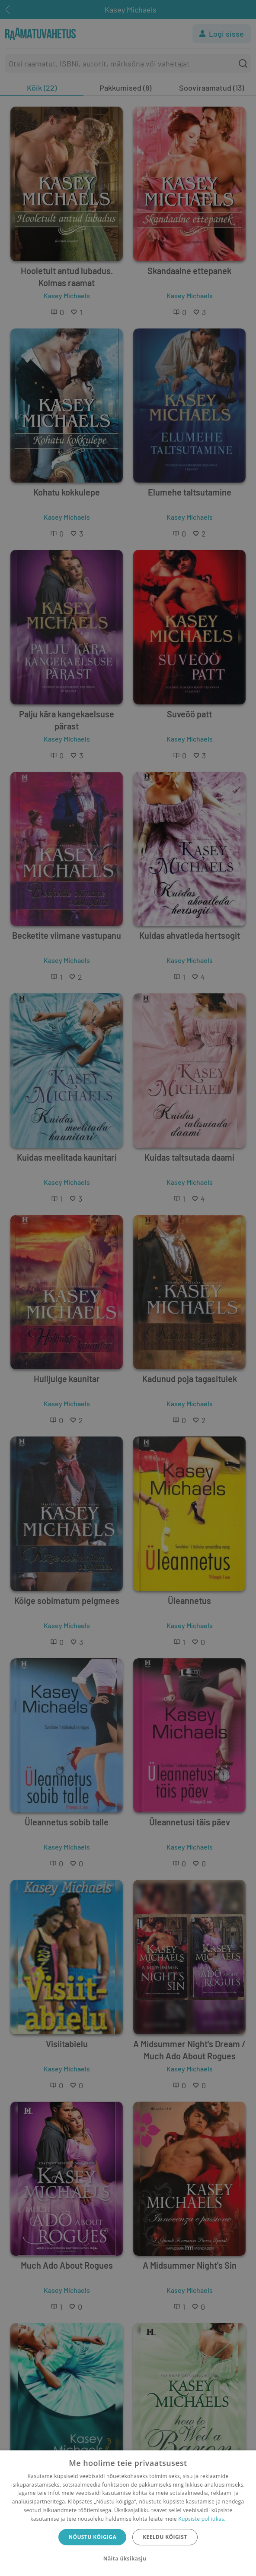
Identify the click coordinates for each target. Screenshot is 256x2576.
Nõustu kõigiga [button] (92, 2537)
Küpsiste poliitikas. (201, 2518)
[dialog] (128, 2513)
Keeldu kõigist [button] (165, 2537)
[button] (128, 2559)
